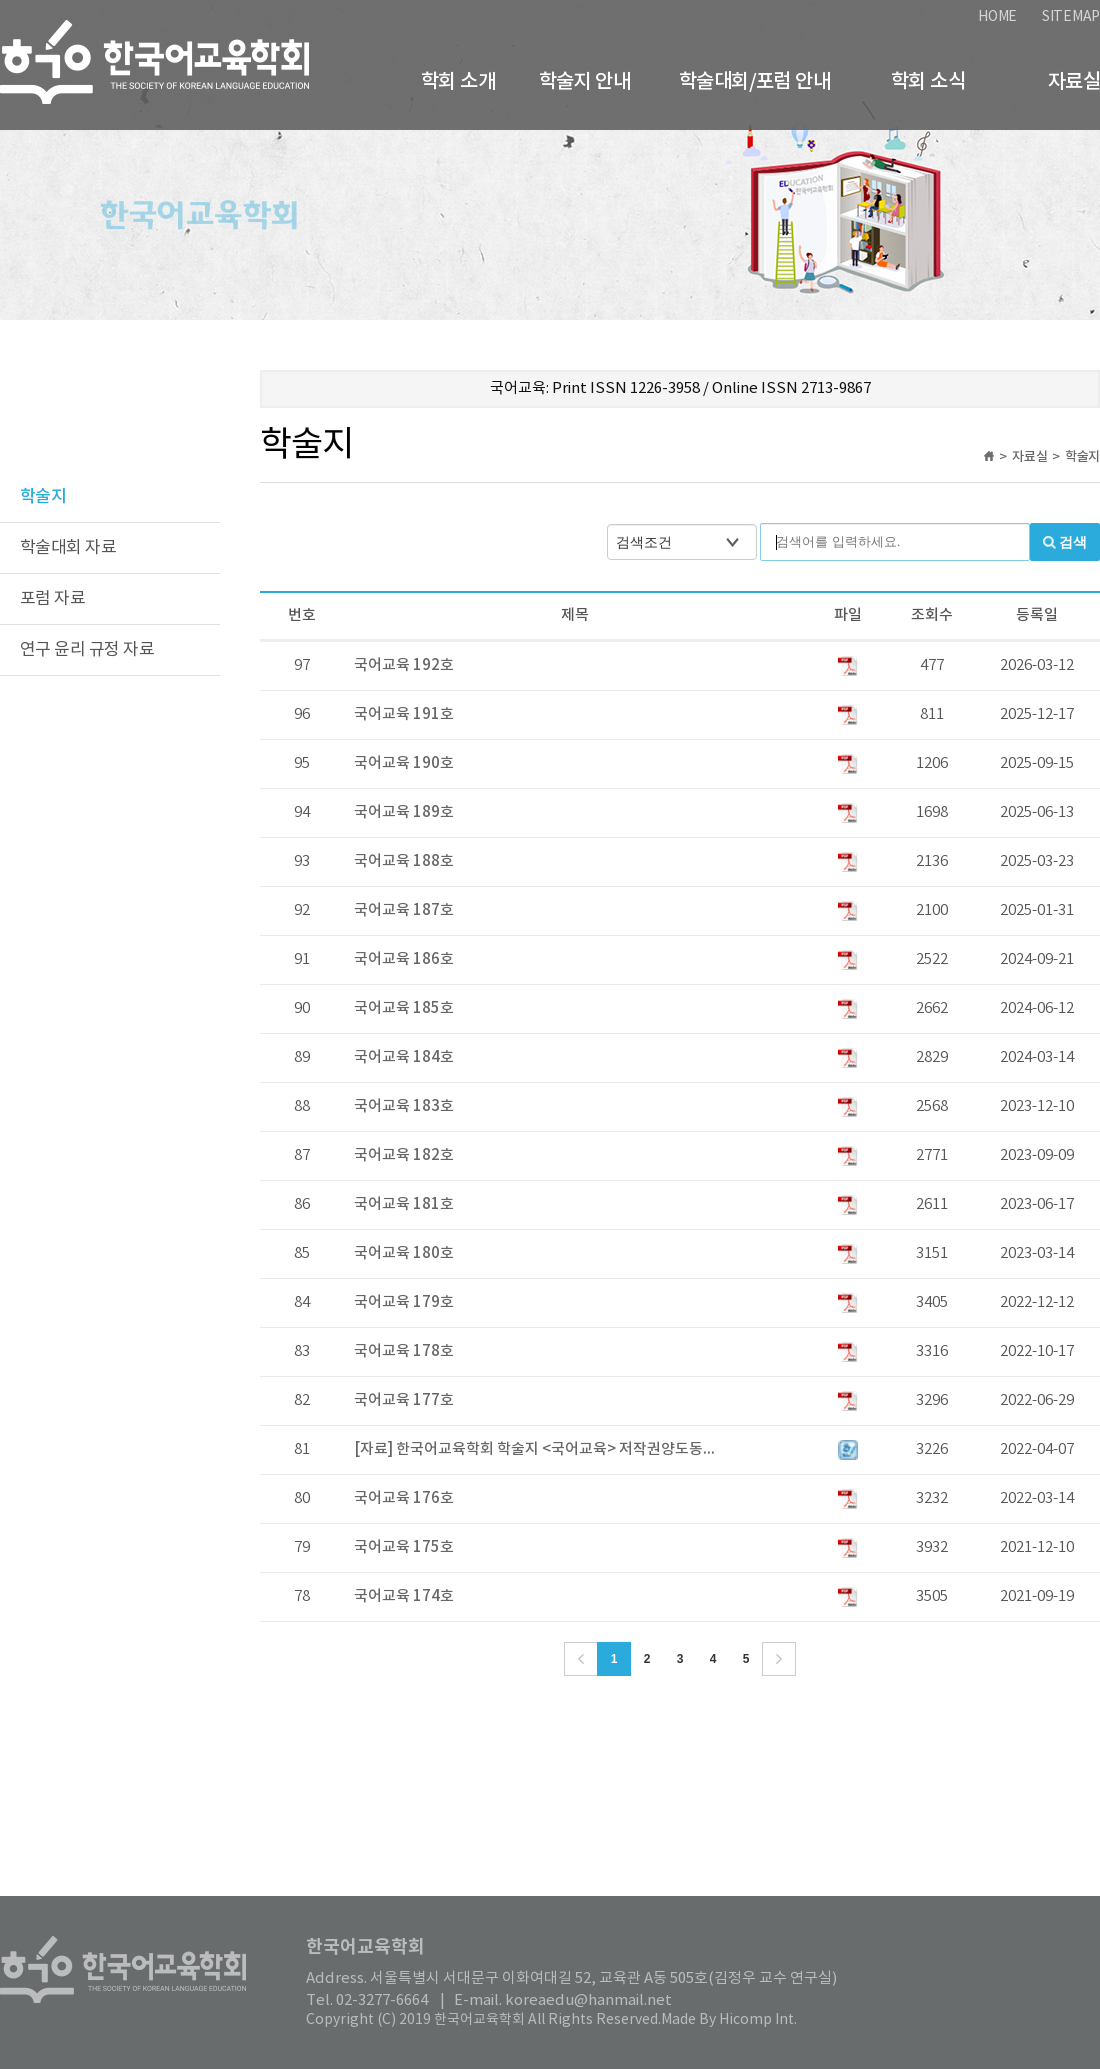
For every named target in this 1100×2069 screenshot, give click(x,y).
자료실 (1074, 82)
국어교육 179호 (404, 1302)
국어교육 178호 (404, 1351)
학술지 (43, 497)
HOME (997, 17)
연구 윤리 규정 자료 (87, 650)
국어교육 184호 (404, 1057)
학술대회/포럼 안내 (754, 82)
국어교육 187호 (404, 910)
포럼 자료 (52, 599)
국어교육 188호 (404, 861)
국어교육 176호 (404, 1498)
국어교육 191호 (404, 714)
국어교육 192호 (404, 665)
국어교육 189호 (404, 812)
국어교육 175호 (404, 1547)
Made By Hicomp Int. (729, 2020)
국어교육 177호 (404, 1400)
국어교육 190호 (404, 763)
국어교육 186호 (404, 959)
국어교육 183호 (404, 1106)
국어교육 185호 (404, 1008)
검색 (1073, 542)
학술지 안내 (584, 82)
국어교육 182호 (404, 1155)
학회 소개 (458, 82)
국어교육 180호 (404, 1253)
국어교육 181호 (404, 1204)
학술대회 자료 (68, 548)
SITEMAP (1071, 17)
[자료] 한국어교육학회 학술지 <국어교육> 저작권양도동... (534, 1449)
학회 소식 (928, 82)
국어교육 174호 (404, 1596)
